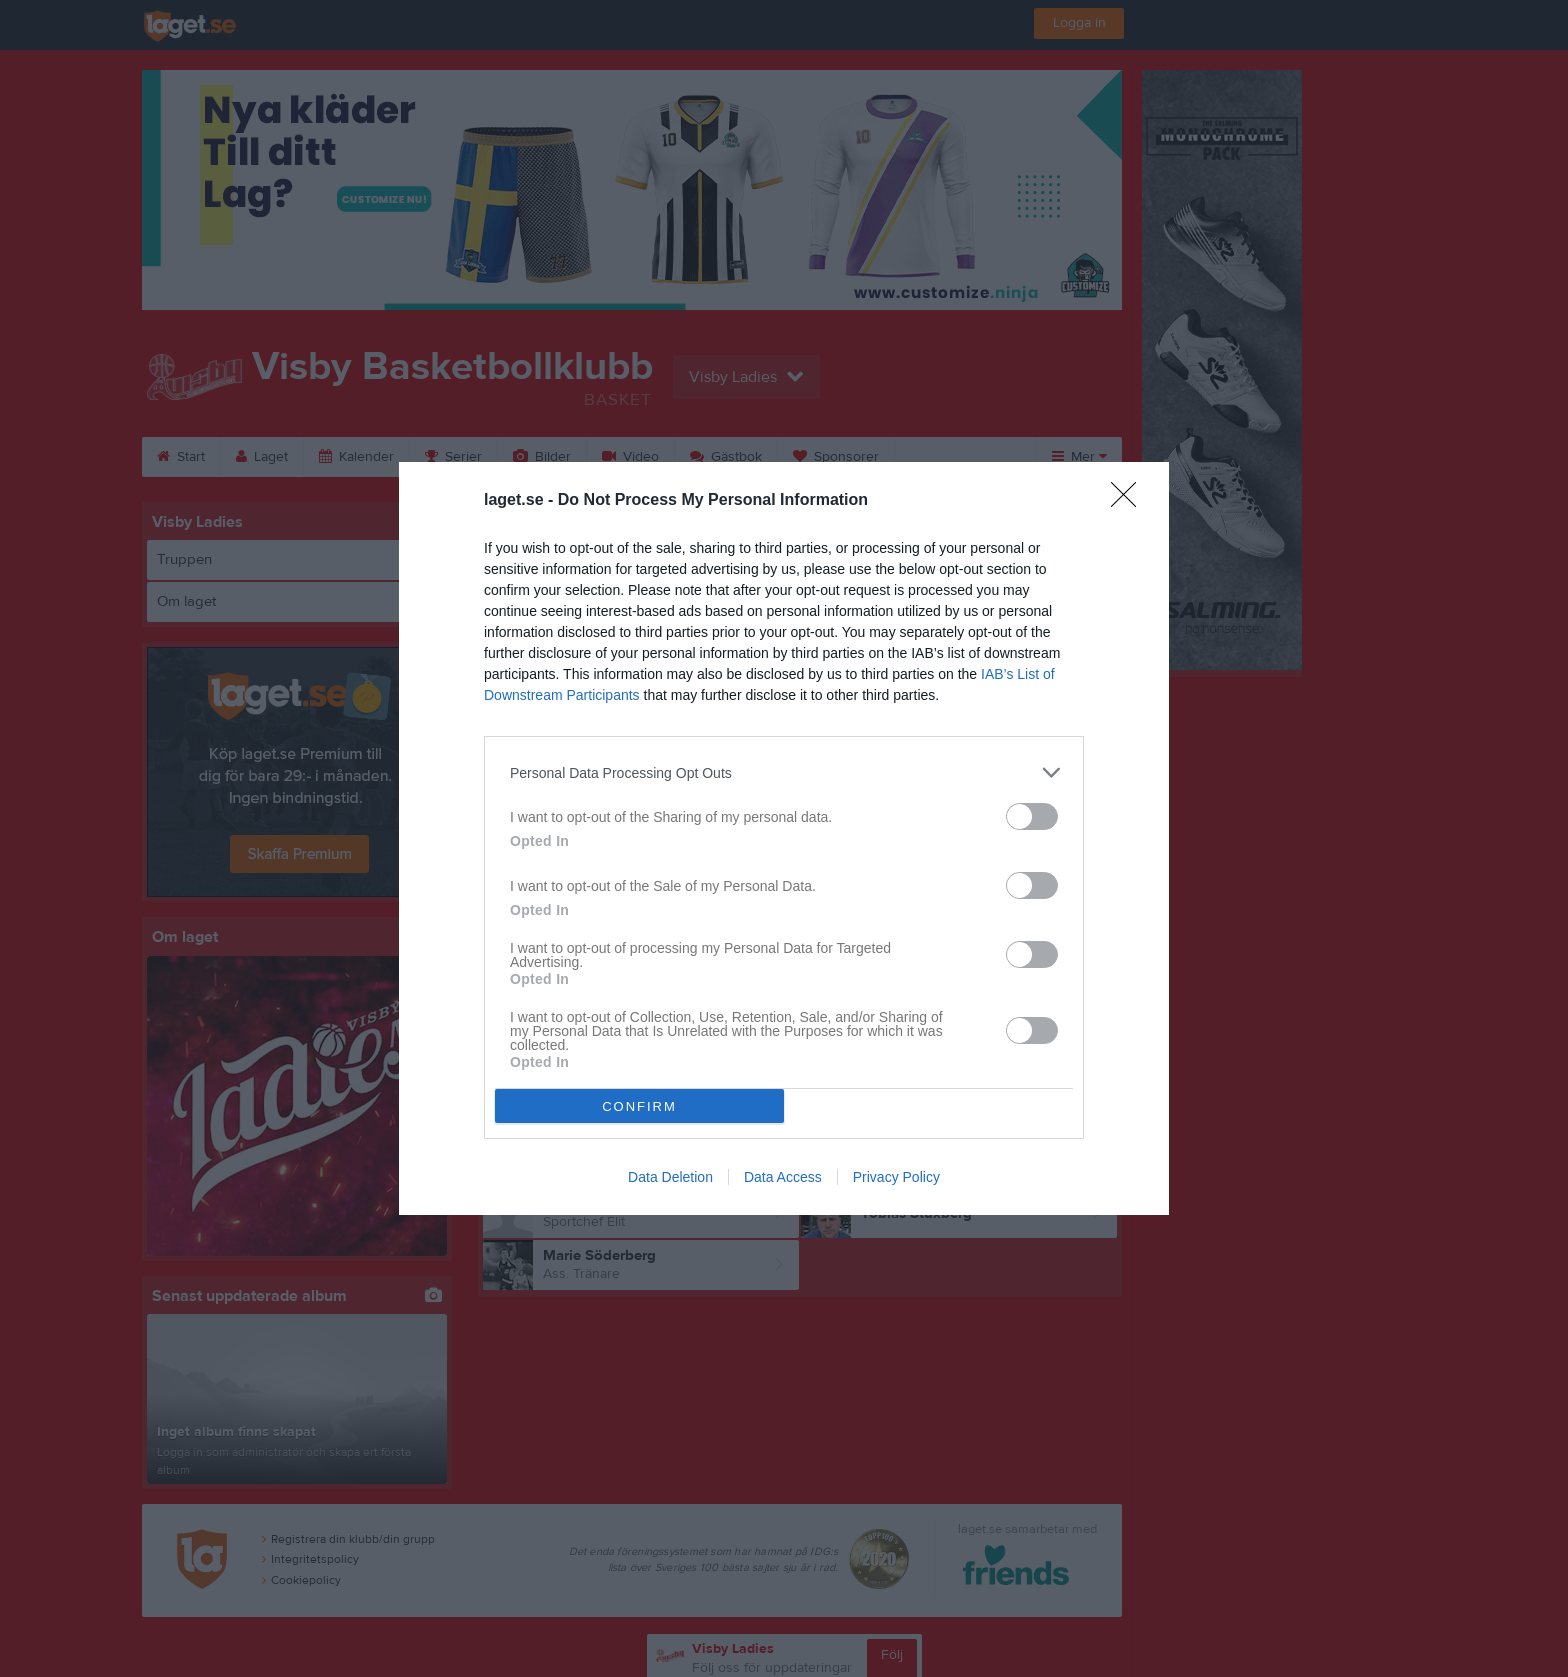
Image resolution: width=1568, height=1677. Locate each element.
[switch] (1032, 816)
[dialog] (784, 838)
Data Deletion (670, 1177)
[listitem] (784, 772)
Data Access (783, 1177)
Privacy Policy (896, 1177)
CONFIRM (639, 1106)
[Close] (1130, 501)
